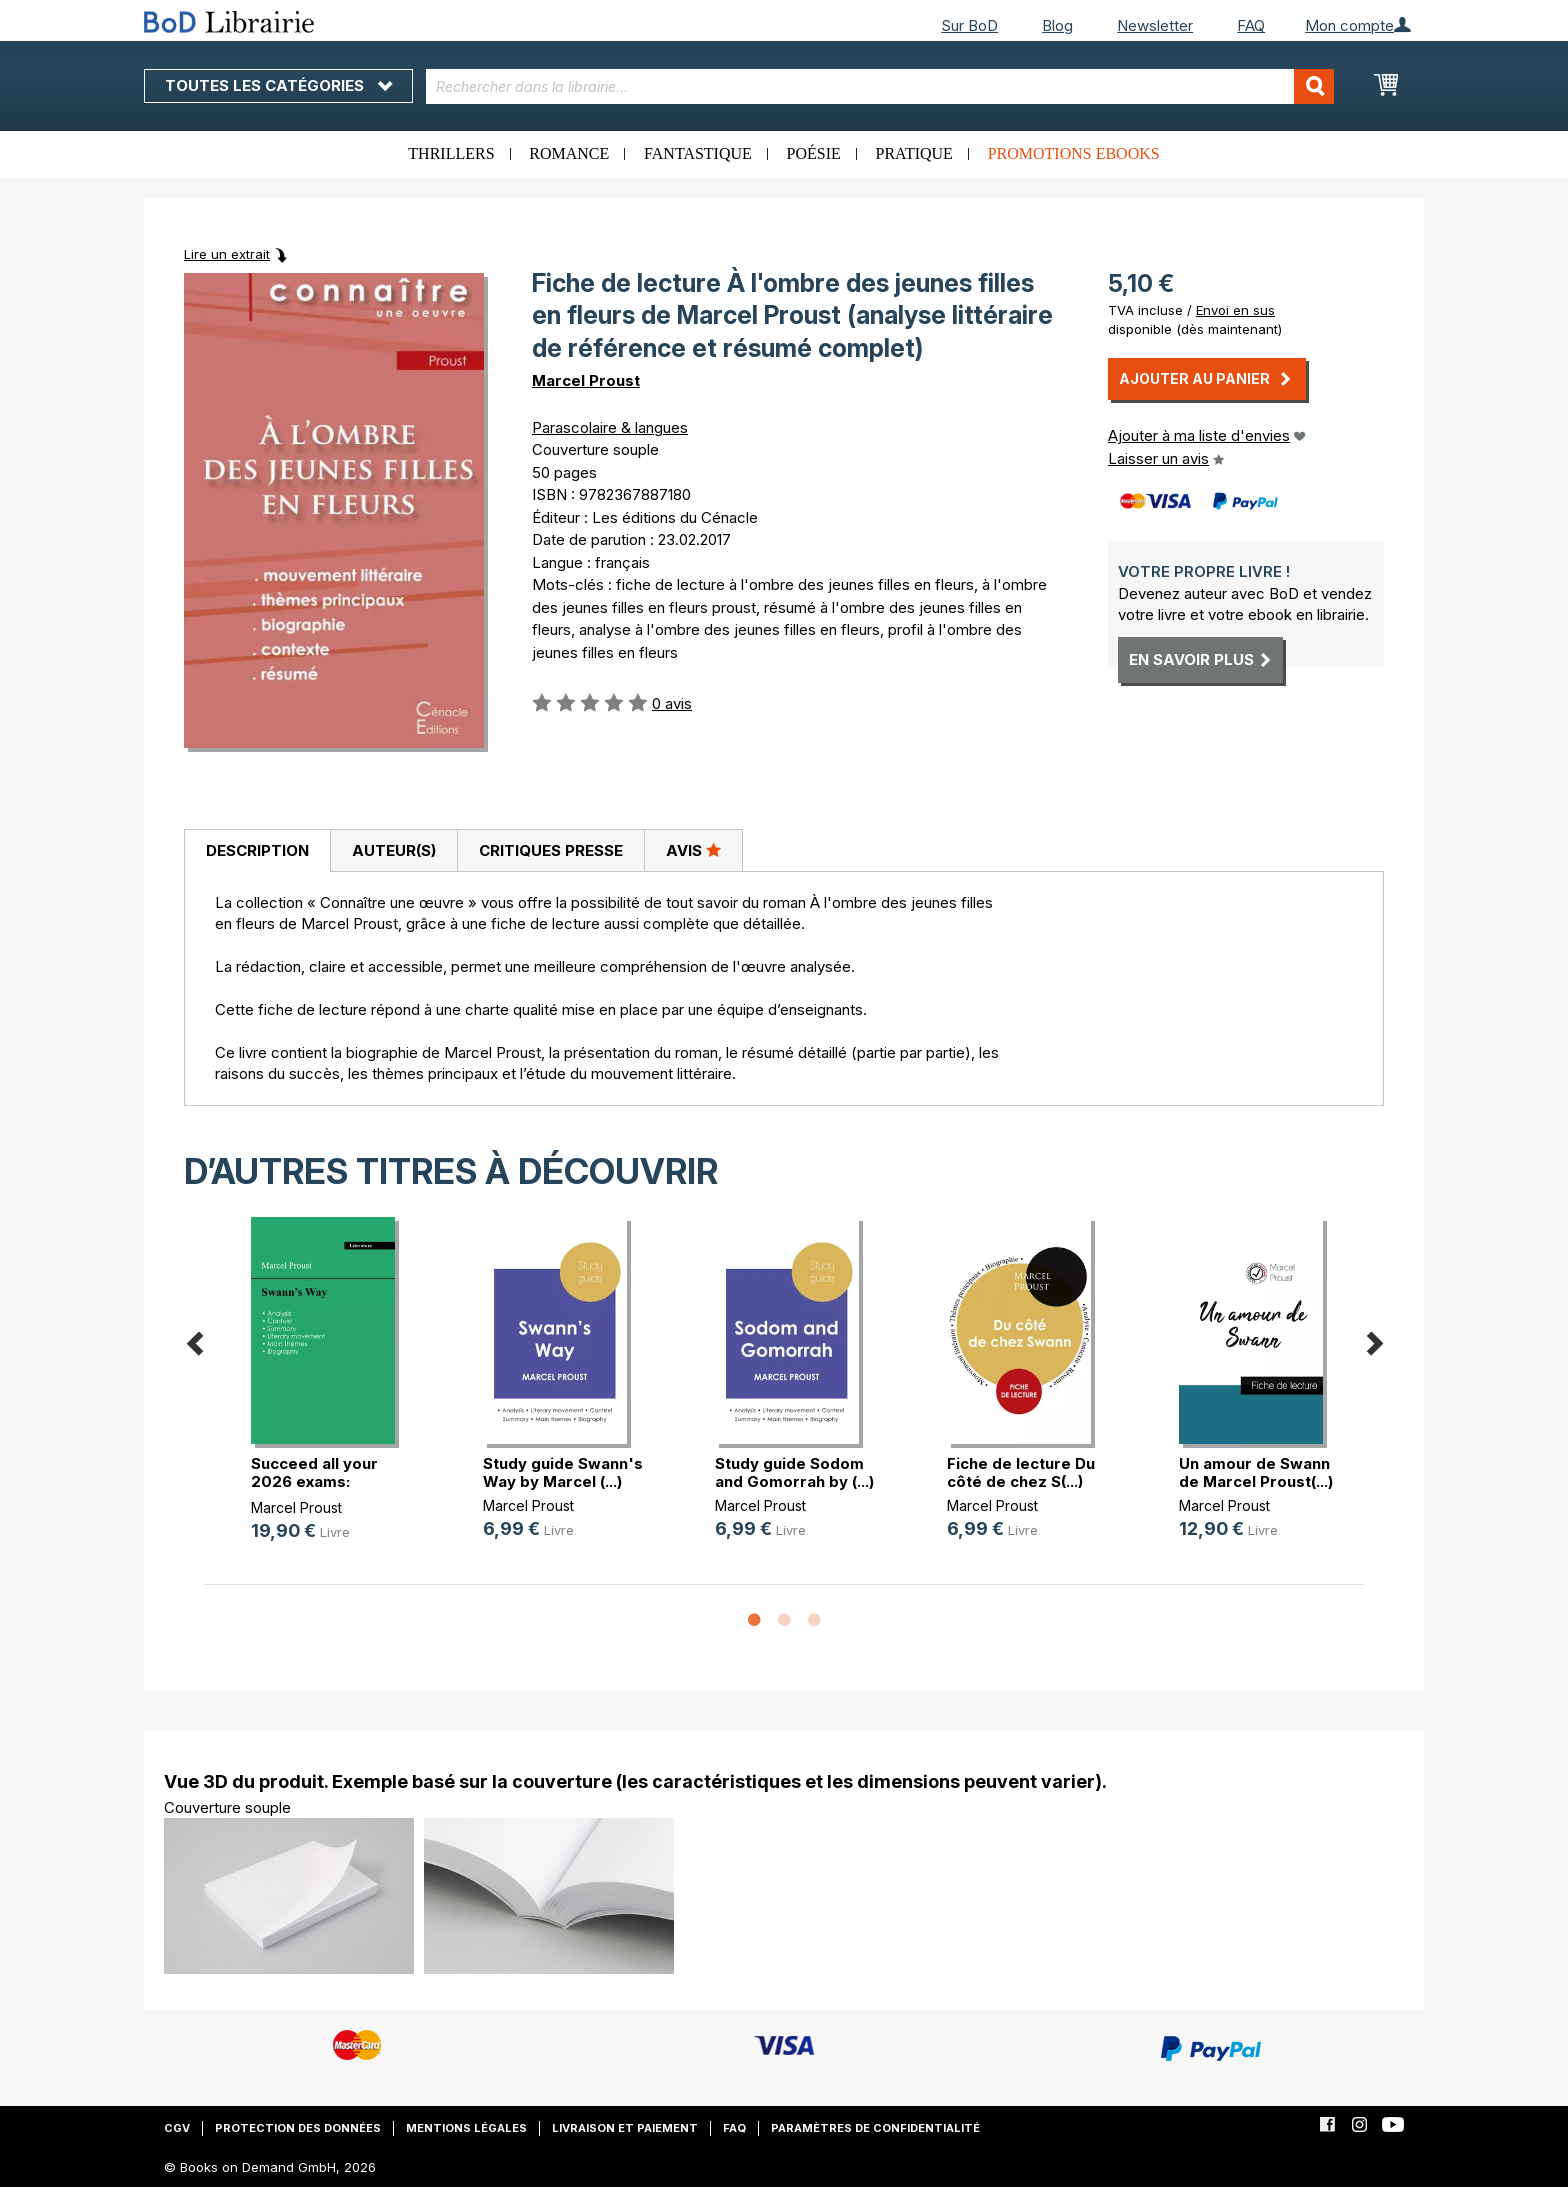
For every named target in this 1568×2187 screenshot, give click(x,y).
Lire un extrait (227, 254)
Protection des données (298, 2128)
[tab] (257, 851)
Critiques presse (551, 850)
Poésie (814, 153)
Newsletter (1155, 25)
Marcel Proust (586, 380)
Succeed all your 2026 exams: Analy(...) (314, 1481)
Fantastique (698, 153)
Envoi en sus (1235, 310)
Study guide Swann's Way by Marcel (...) (563, 1472)
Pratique (914, 153)
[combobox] (880, 86)
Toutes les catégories (278, 85)
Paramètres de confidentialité (875, 2128)
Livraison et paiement (625, 2128)
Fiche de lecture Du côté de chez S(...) (1021, 1472)
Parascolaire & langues (610, 427)
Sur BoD (969, 25)
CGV (177, 2128)
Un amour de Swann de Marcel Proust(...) (1256, 1472)
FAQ (1251, 25)
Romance (569, 153)
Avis (693, 850)
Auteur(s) (394, 850)
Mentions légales (466, 2128)
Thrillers (451, 153)
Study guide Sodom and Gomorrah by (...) (794, 1472)
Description (257, 850)
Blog (1057, 25)
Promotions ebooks (1074, 153)
